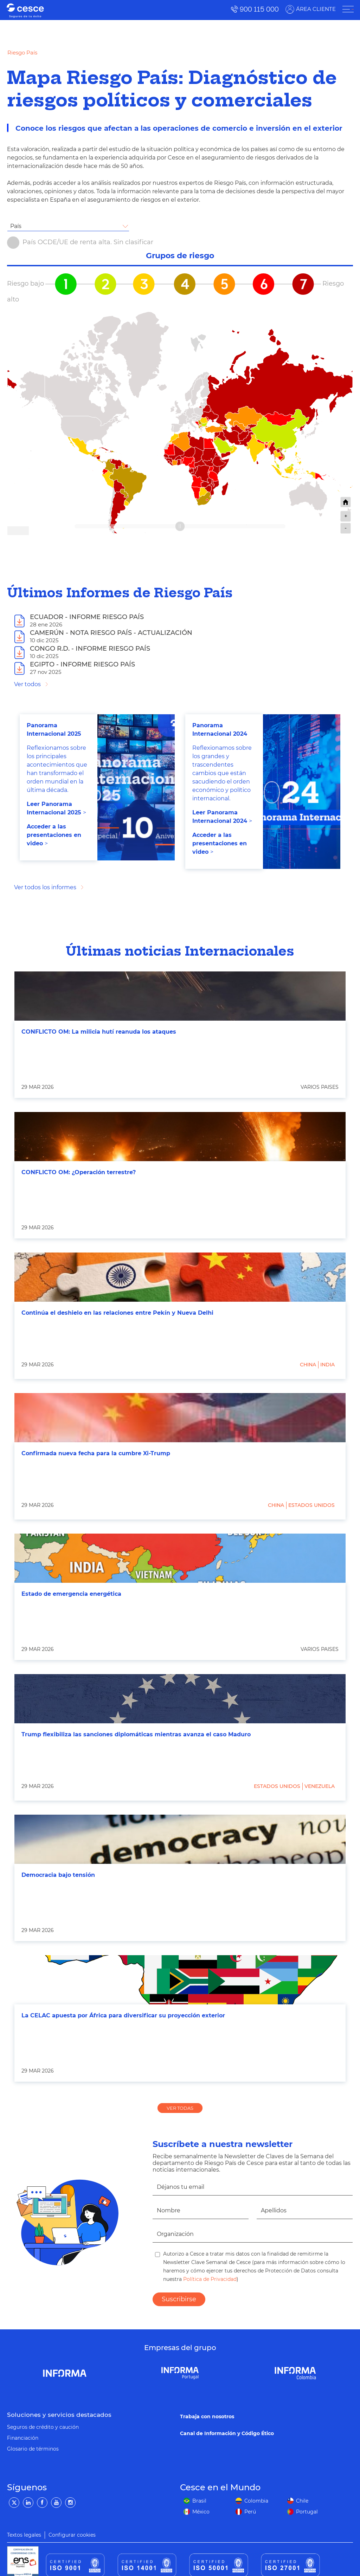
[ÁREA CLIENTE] (347, 9)
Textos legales (24, 2535)
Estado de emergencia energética (71, 1594)
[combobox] (68, 226)
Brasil (199, 2501)
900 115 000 (258, 9)
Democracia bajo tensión (58, 1875)
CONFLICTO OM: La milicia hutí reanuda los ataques (98, 1031)
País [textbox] (15, 226)
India (327, 1364)
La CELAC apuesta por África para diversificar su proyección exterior (123, 2015)
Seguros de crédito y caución (43, 2427)
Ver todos (27, 684)
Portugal (307, 2512)
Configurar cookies (72, 2535)
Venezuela (319, 1786)
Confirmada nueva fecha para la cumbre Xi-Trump (95, 1453)
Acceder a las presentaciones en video (54, 835)
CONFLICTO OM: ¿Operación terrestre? (78, 1172)
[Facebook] (42, 2502)
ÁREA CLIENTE (315, 9)
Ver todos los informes (45, 887)
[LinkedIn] (28, 2502)
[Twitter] (14, 2502)
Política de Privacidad (209, 2279)
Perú (250, 2512)
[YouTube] (56, 2502)
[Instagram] (70, 2502)
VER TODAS (180, 2108)
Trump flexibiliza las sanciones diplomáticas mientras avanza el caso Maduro (136, 1734)
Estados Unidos (311, 1505)
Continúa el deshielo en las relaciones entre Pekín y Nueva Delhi (117, 1312)
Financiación (22, 2438)
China (308, 1364)
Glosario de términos (33, 2449)
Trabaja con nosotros (207, 2416)
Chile (302, 2501)
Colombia (256, 2501)
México (201, 2512)
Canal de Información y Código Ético (227, 2433)
